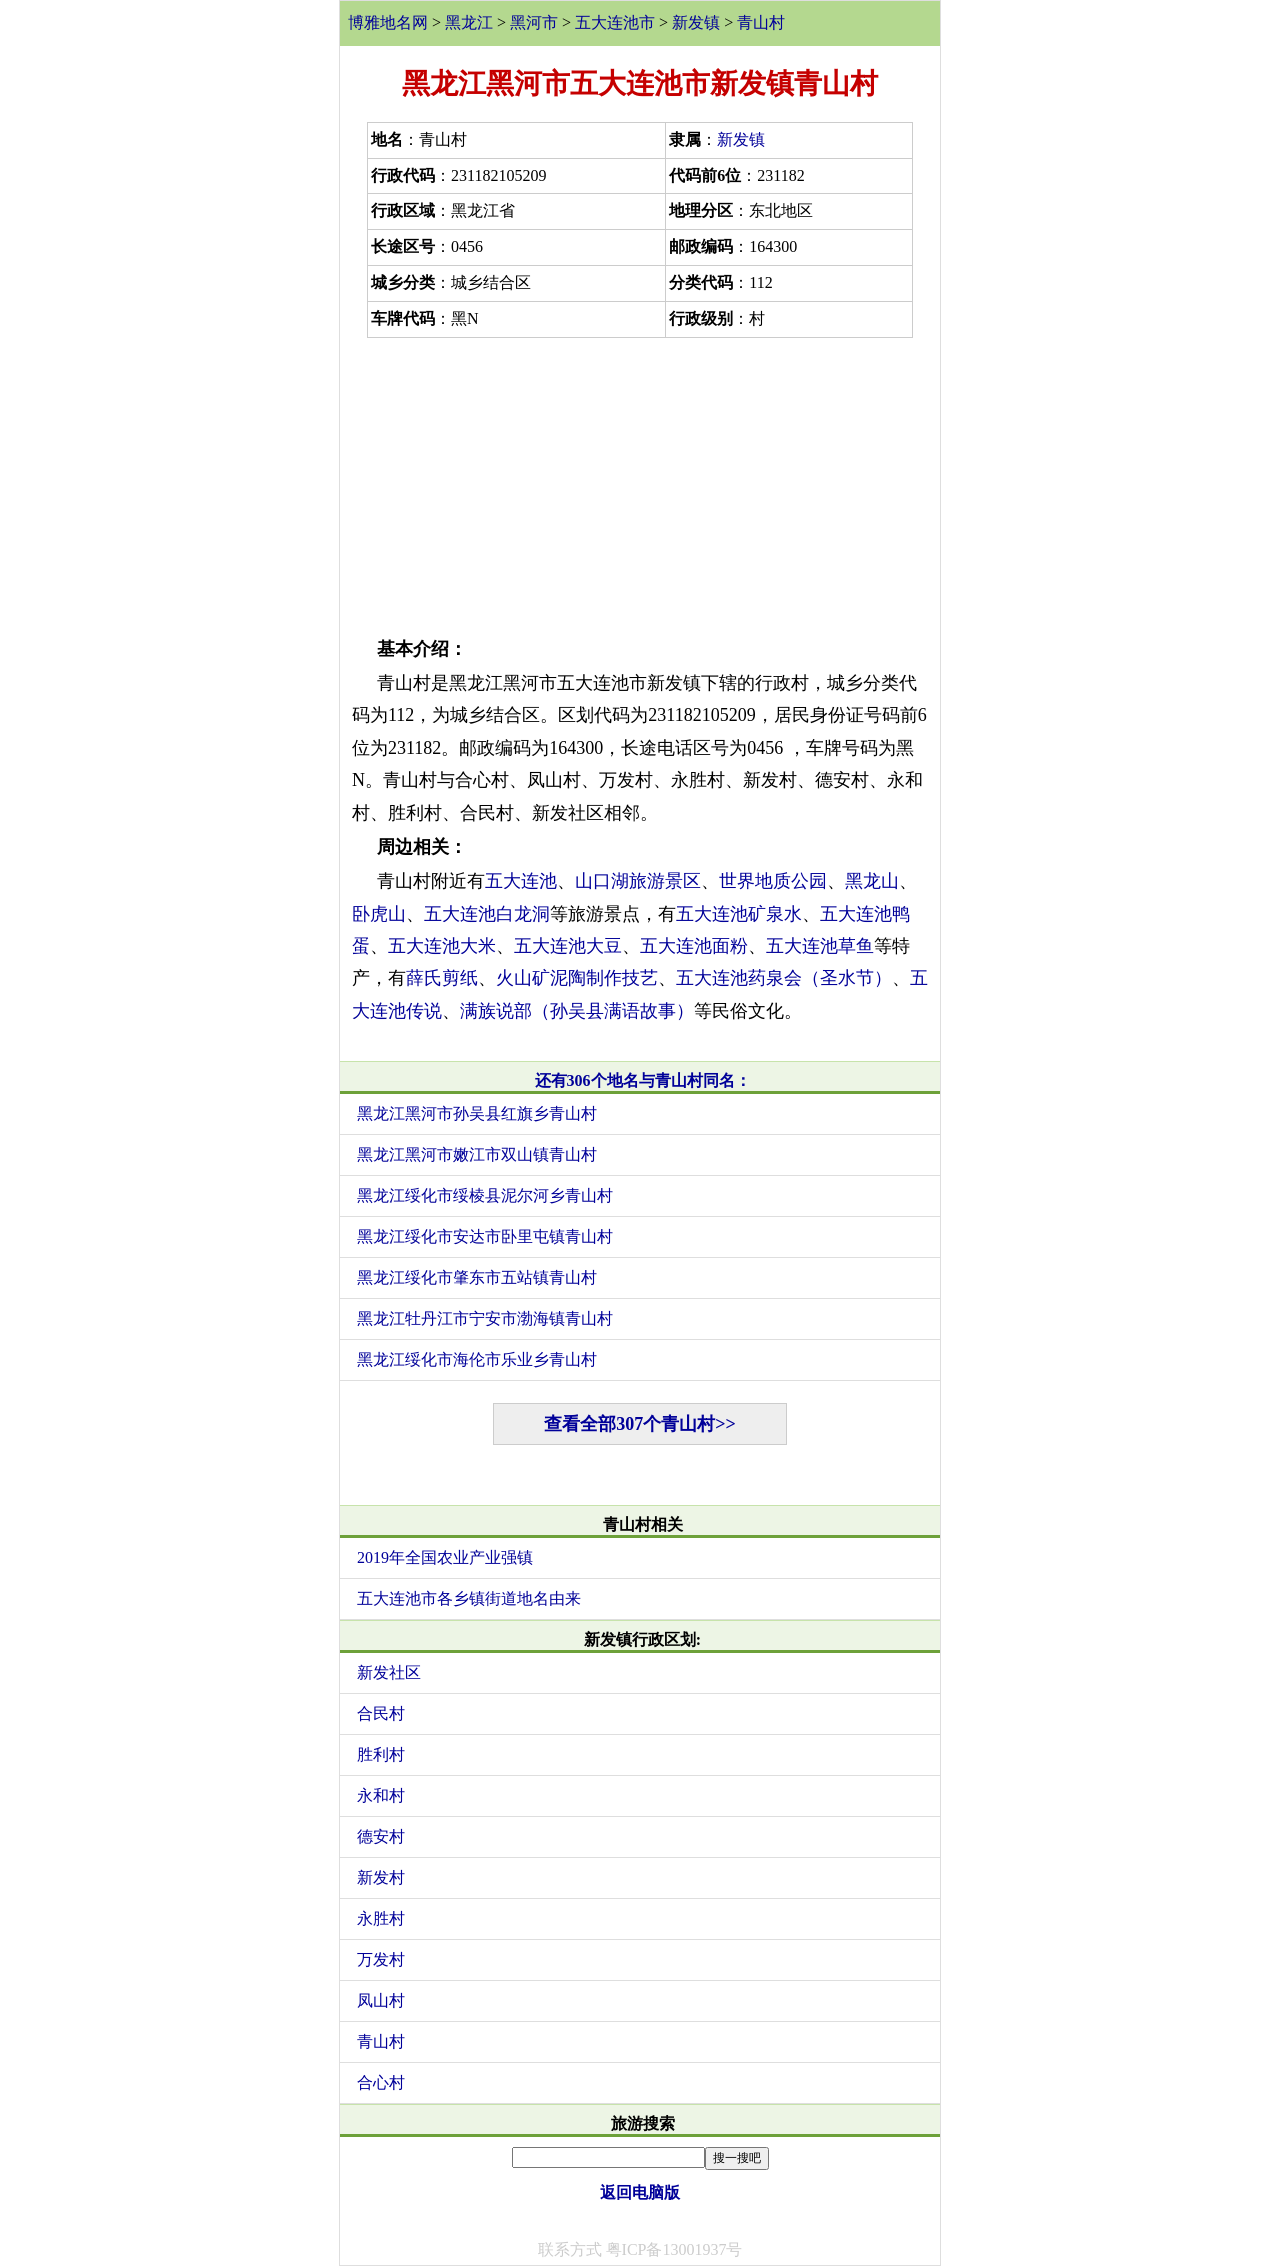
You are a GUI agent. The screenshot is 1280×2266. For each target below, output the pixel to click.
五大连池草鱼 (820, 946)
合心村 (381, 2082)
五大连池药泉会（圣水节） (784, 978)
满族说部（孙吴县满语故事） (577, 1011)
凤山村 (381, 2000)
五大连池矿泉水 (739, 914)
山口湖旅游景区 (638, 881)
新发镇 (696, 22)
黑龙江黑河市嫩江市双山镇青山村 (477, 1154)
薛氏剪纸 (442, 978)
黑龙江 (469, 22)
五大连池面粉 (694, 946)
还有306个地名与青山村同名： (643, 1080)
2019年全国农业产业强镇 (445, 1557)
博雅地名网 (388, 22)
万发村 (381, 1959)
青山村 (761, 22)
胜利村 (381, 1754)
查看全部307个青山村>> (640, 1424)
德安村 (381, 1836)
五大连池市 (615, 22)
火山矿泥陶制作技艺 (577, 978)
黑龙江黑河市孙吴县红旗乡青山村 (477, 1113)
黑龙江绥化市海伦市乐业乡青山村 (477, 1359)
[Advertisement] (640, 483)
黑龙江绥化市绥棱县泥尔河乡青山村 (485, 1195)
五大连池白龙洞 (487, 914)
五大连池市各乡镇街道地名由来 (469, 1598)
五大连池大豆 (568, 946)
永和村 (381, 1795)
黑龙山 (872, 881)
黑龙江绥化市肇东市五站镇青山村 (477, 1277)
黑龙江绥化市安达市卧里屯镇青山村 (485, 1236)
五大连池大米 (442, 946)
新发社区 (389, 1672)
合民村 (381, 1713)
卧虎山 (379, 914)
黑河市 (534, 22)
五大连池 (521, 881)
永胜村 (381, 1918)
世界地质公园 (773, 881)
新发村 (381, 1877)
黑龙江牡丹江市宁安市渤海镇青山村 (485, 1318)
